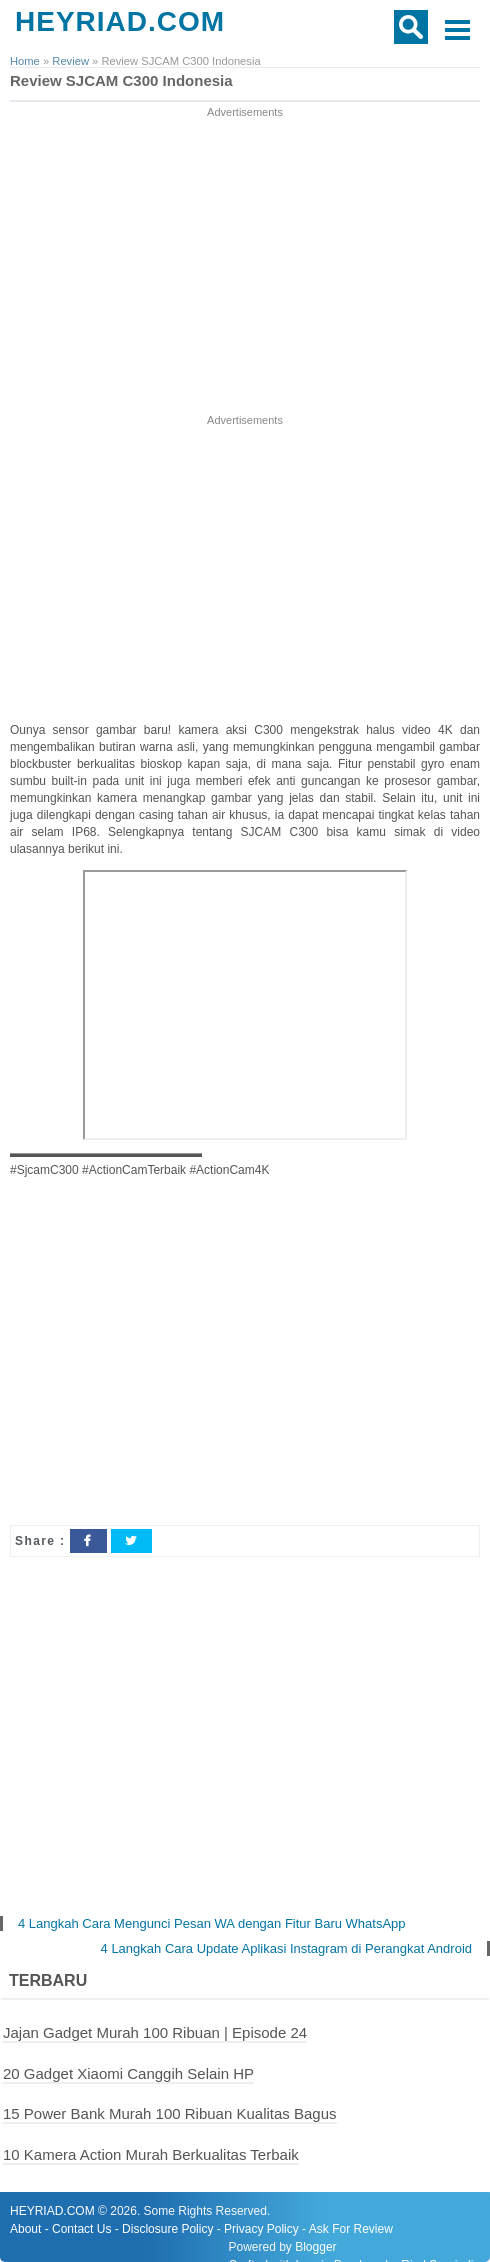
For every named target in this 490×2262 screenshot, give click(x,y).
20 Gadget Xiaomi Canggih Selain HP (128, 2073)
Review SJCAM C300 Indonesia (121, 81)
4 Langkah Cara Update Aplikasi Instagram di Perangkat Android (286, 1948)
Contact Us (81, 2229)
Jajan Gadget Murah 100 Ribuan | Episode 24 (155, 2032)
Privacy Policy (261, 2229)
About (25, 2229)
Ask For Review (351, 2229)
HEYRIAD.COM (120, 21)
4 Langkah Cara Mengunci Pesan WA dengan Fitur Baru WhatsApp (212, 1923)
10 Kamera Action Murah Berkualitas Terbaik (151, 2154)
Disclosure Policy (167, 2229)
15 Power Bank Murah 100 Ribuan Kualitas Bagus (170, 2113)
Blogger (315, 2247)
